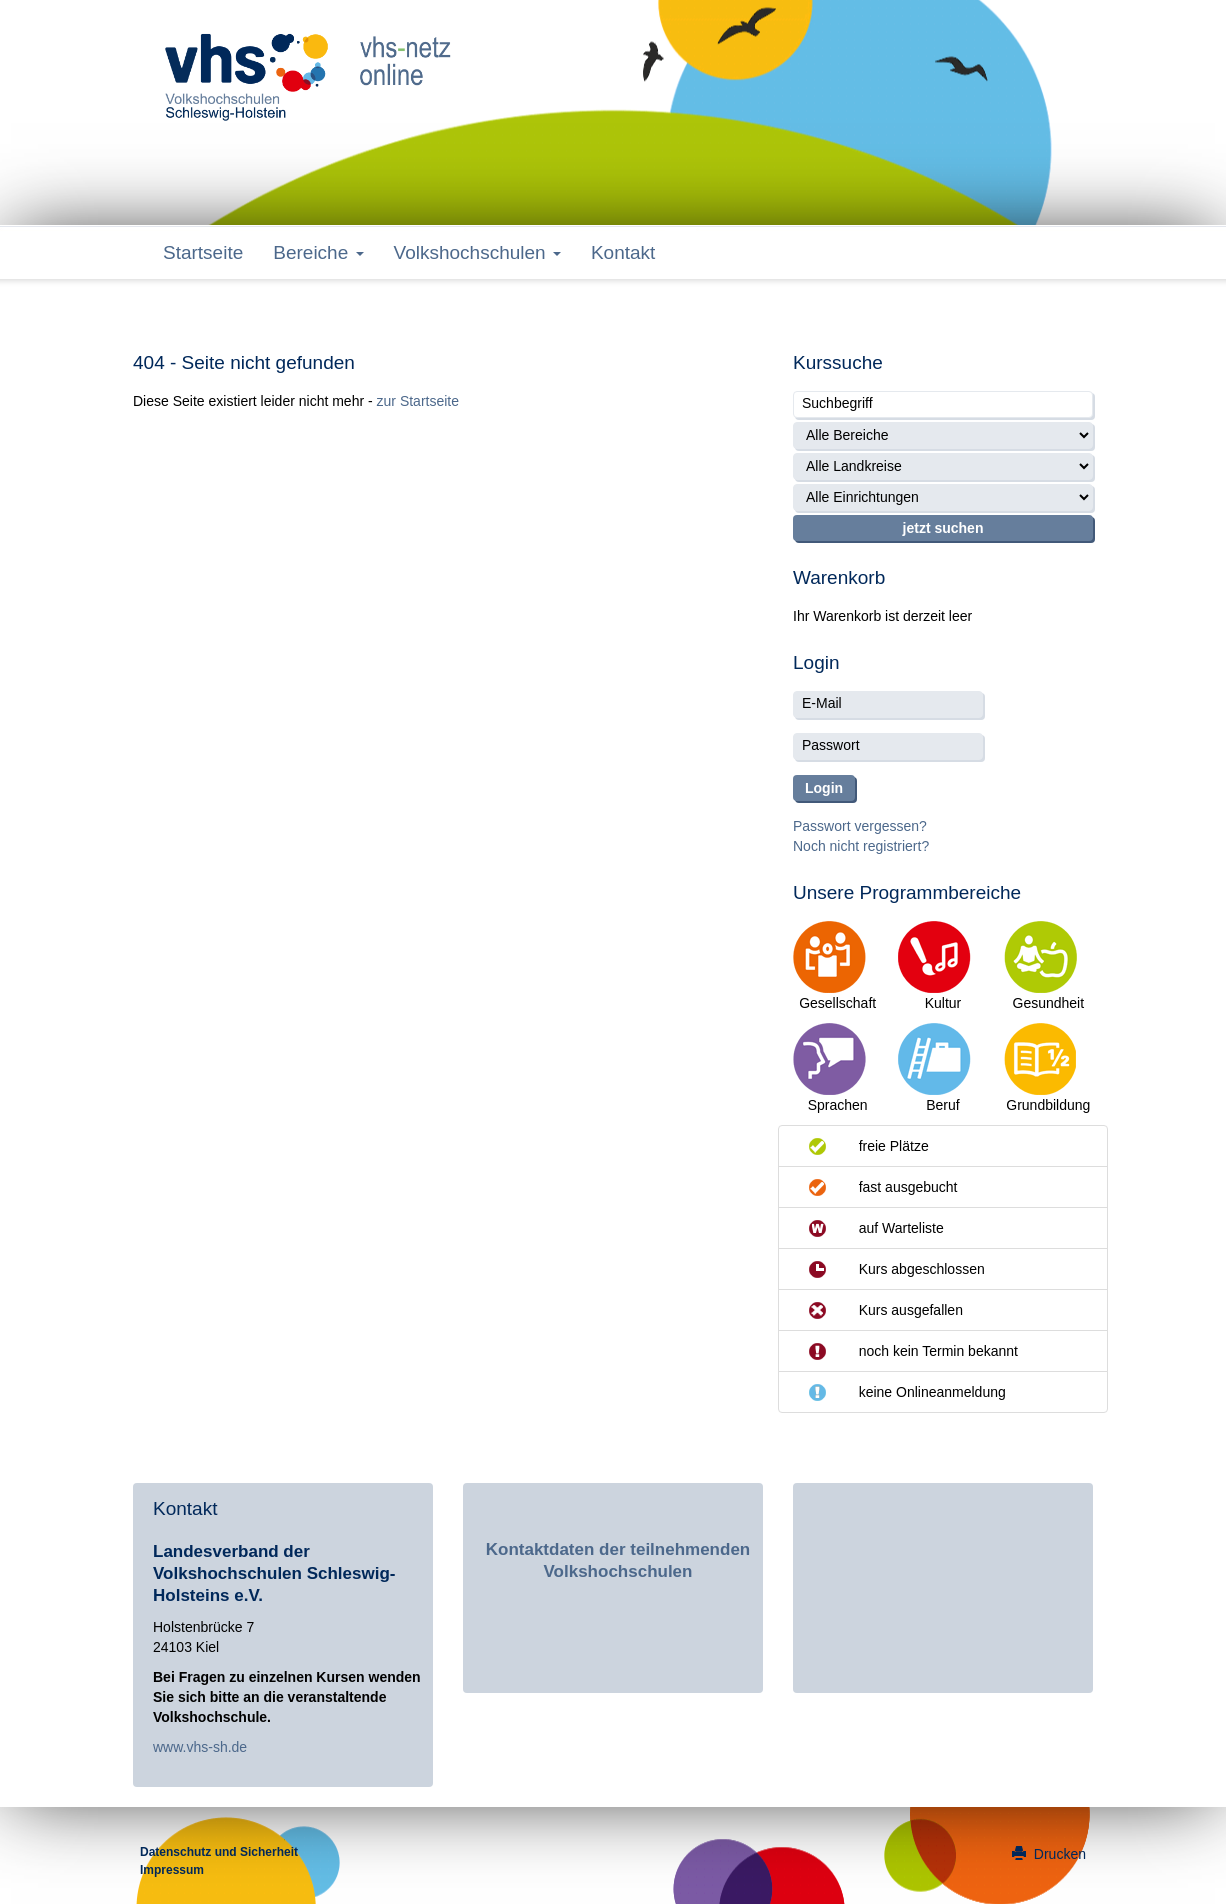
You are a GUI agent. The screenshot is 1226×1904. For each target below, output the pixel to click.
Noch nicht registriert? (861, 846)
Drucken (1049, 1854)
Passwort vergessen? (860, 826)
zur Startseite (418, 401)
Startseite (203, 252)
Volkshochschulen (477, 252)
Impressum (172, 1870)
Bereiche (318, 252)
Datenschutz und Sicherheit (219, 1852)
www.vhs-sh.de (200, 1747)
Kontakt (623, 252)
